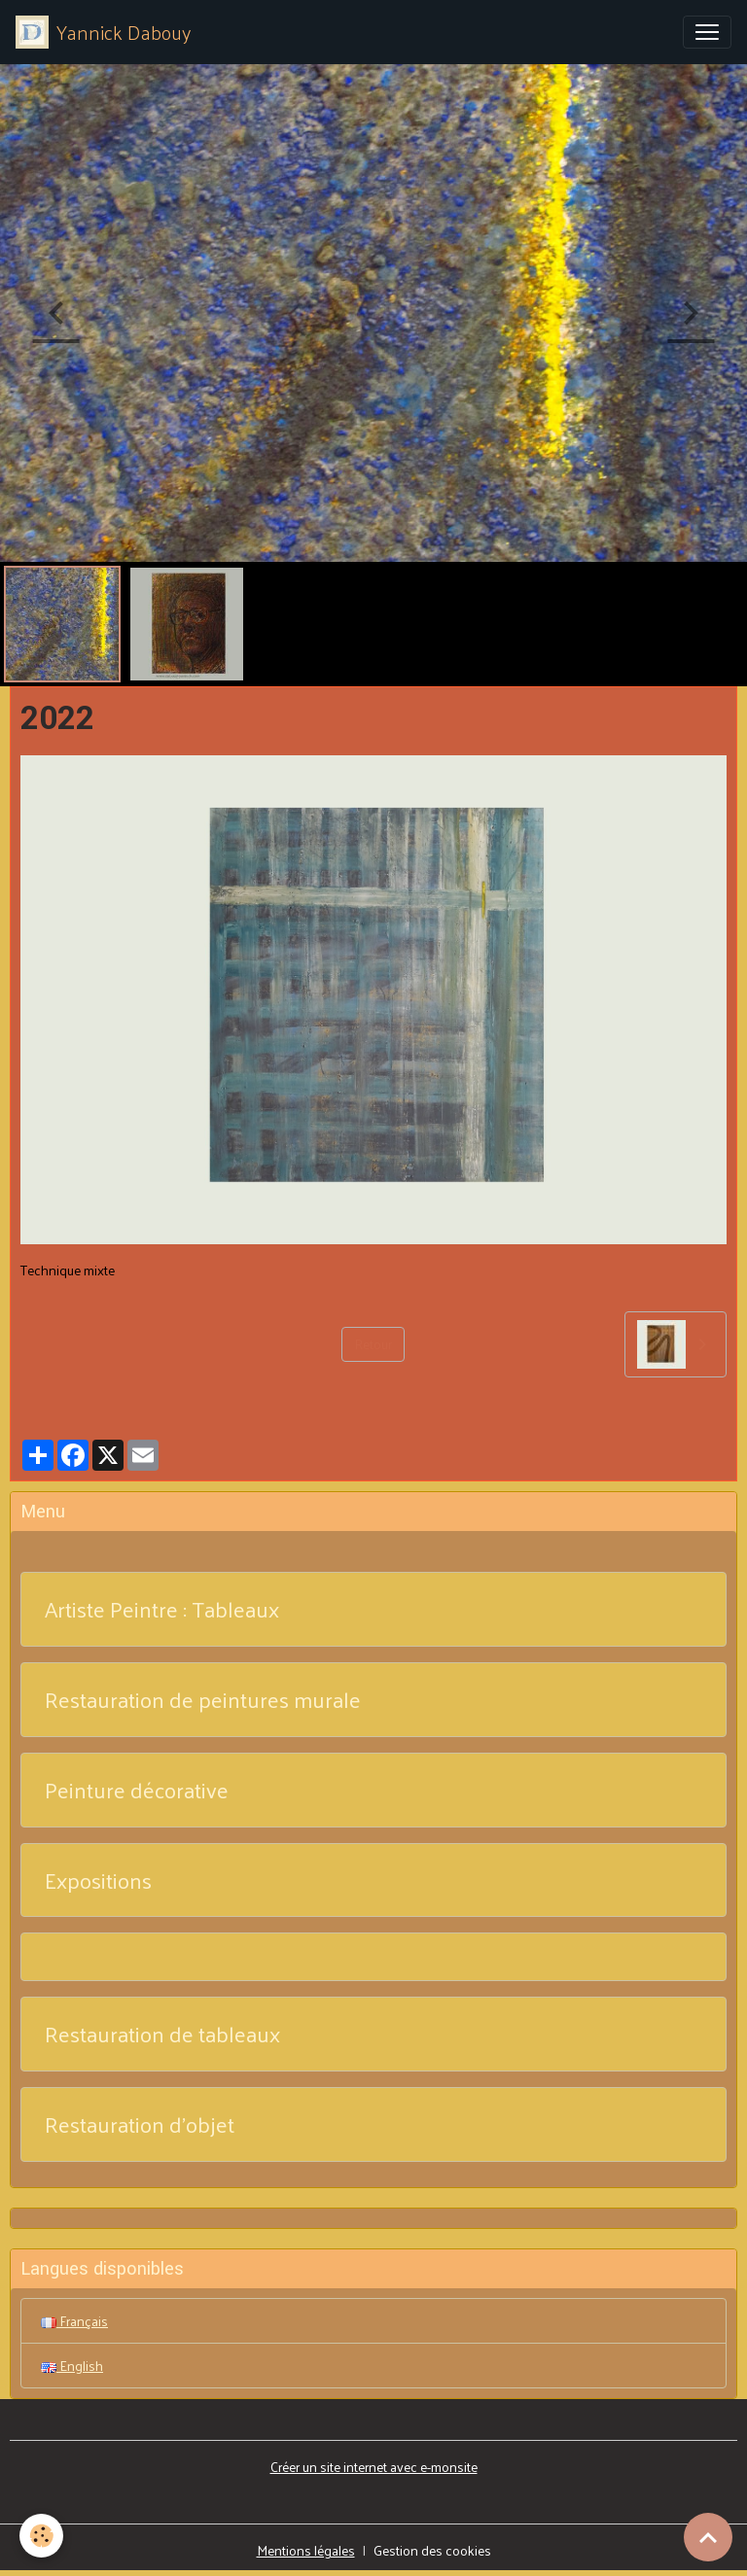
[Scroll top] (708, 2537)
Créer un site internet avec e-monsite (374, 2466)
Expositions (98, 1880)
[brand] (103, 32)
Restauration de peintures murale (203, 1700)
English (72, 2365)
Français (74, 2321)
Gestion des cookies (432, 2550)
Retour (373, 1344)
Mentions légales (306, 2550)
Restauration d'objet (139, 2124)
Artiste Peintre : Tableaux (162, 1609)
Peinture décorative (137, 1790)
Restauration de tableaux (162, 2034)
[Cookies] (41, 2536)
